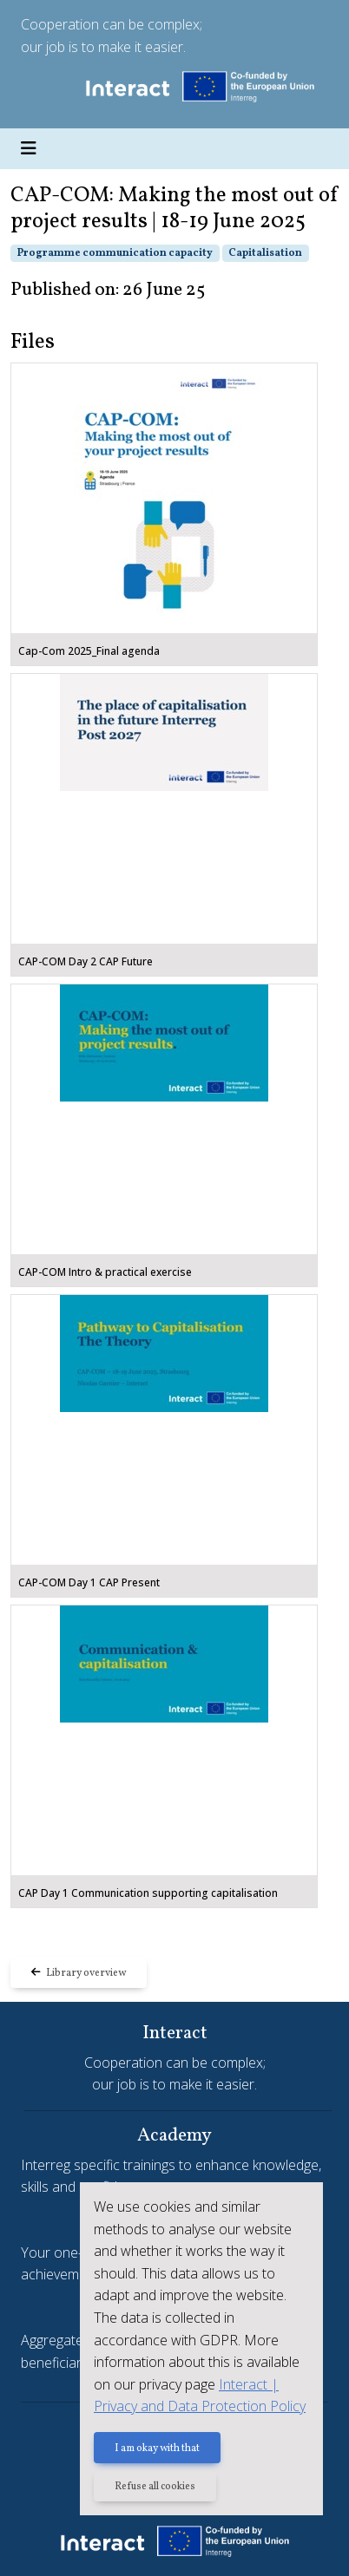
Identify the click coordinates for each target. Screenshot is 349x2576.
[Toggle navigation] (28, 149)
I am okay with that (157, 2448)
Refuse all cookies (155, 2487)
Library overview (78, 1973)
